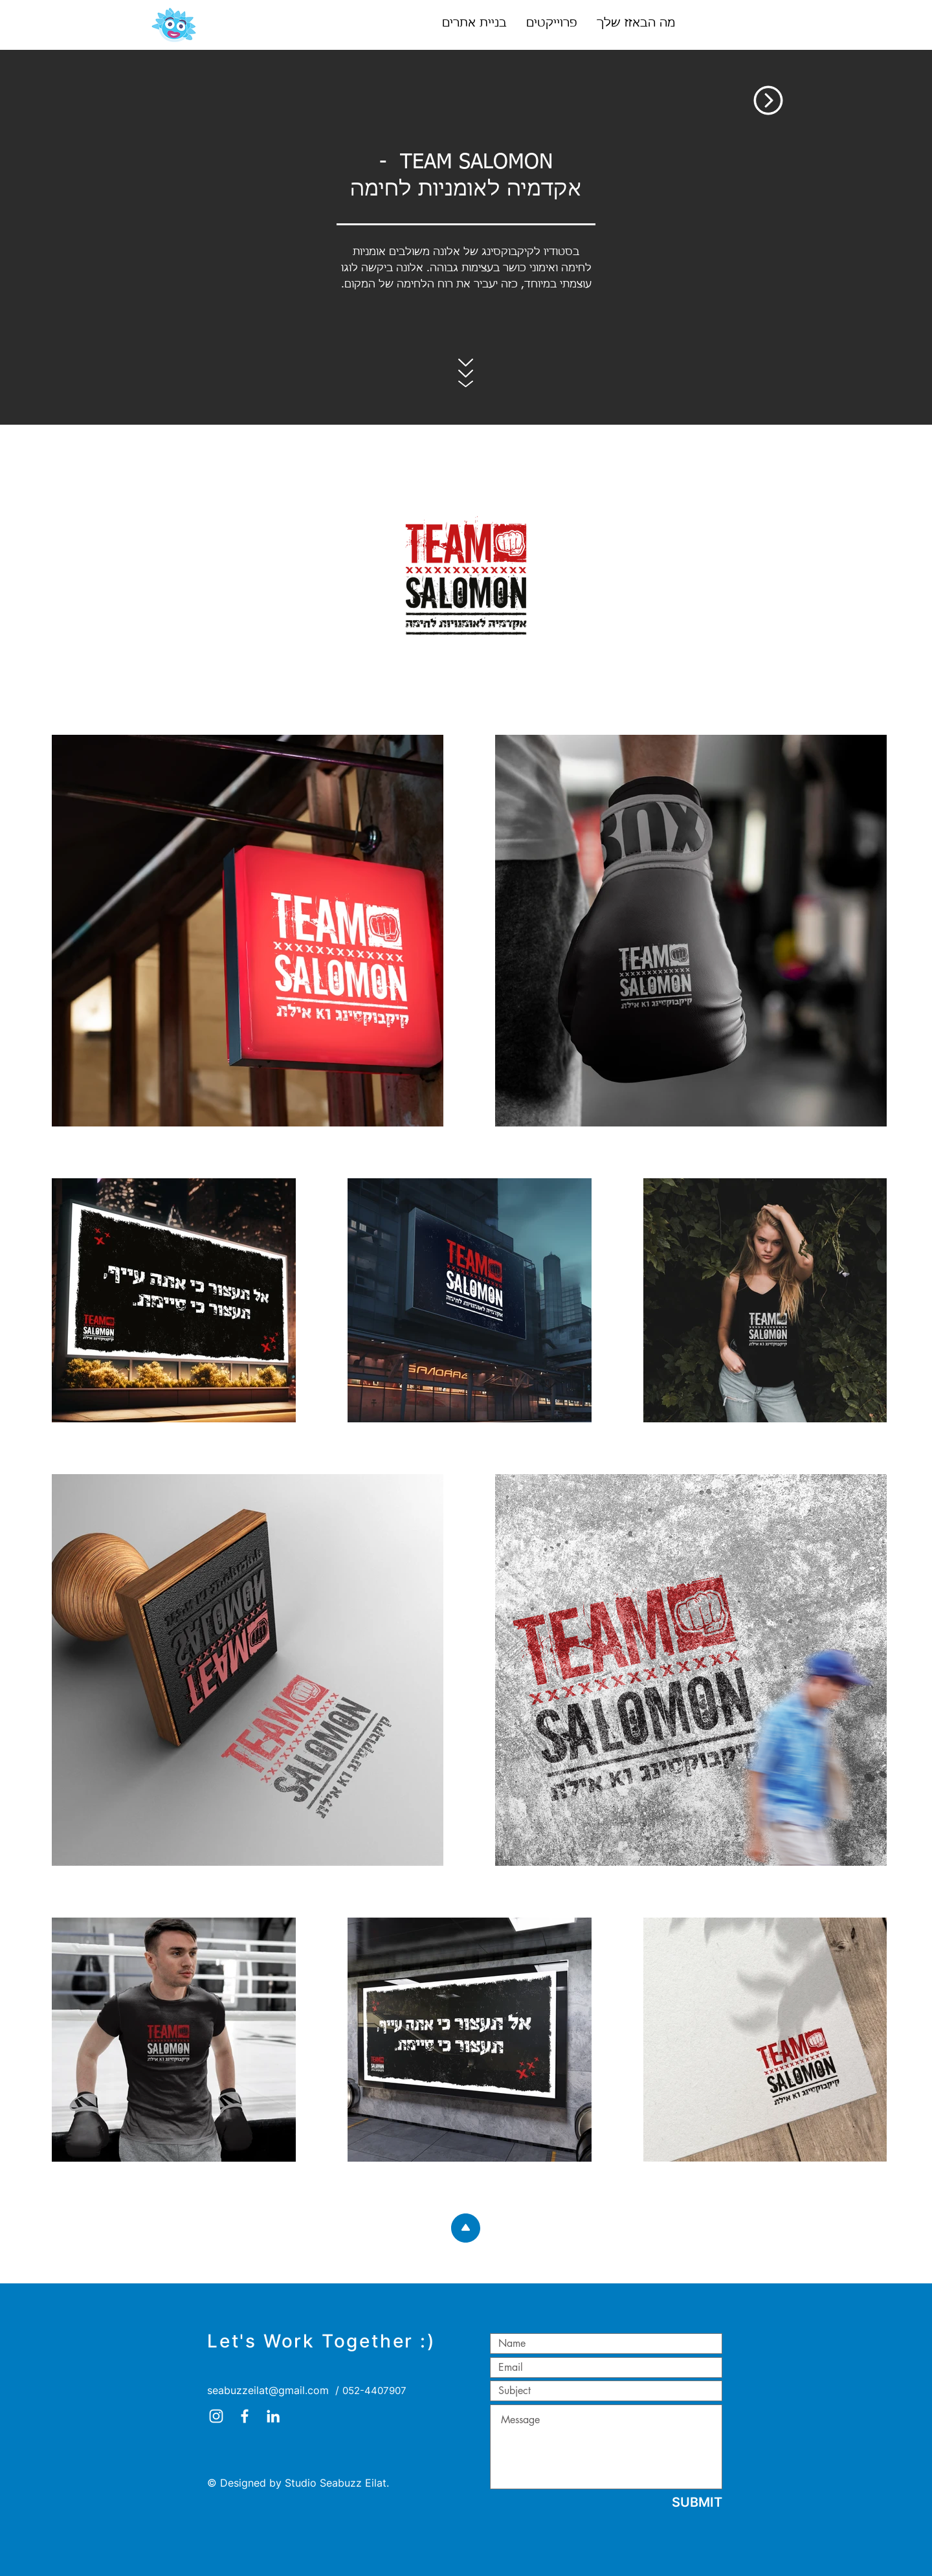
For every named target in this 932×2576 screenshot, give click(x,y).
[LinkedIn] (273, 2416)
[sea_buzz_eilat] (216, 2416)
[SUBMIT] (697, 2502)
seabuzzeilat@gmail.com (268, 2390)
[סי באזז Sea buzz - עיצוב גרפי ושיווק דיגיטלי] (245, 2416)
